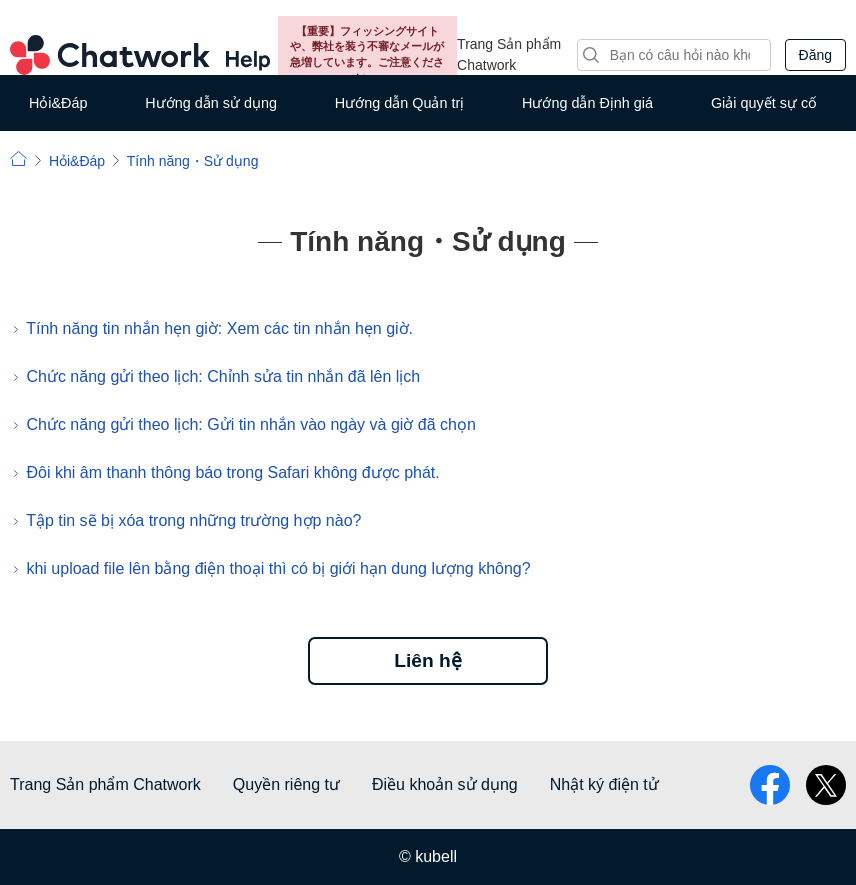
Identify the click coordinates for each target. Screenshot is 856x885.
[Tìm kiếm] (674, 55)
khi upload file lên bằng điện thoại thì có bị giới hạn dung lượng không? (278, 568)
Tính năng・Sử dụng (193, 161)
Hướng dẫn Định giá (587, 103)
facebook (770, 785)
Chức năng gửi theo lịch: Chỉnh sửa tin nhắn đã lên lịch (223, 376)
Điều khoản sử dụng (445, 784)
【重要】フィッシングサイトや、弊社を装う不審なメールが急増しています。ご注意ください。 (367, 54)
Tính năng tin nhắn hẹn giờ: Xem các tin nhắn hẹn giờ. (219, 328)
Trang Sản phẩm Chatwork (509, 54)
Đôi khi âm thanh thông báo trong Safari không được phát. (232, 472)
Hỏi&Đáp (58, 103)
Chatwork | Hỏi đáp (18, 158)
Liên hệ (428, 660)
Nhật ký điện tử (604, 784)
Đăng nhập (815, 59)
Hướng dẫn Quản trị (399, 103)
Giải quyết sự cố (764, 103)
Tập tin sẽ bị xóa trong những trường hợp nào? (193, 520)
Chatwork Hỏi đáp (140, 55)
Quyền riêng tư (286, 784)
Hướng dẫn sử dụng (211, 103)
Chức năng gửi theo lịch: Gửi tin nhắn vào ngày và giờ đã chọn (250, 424)
